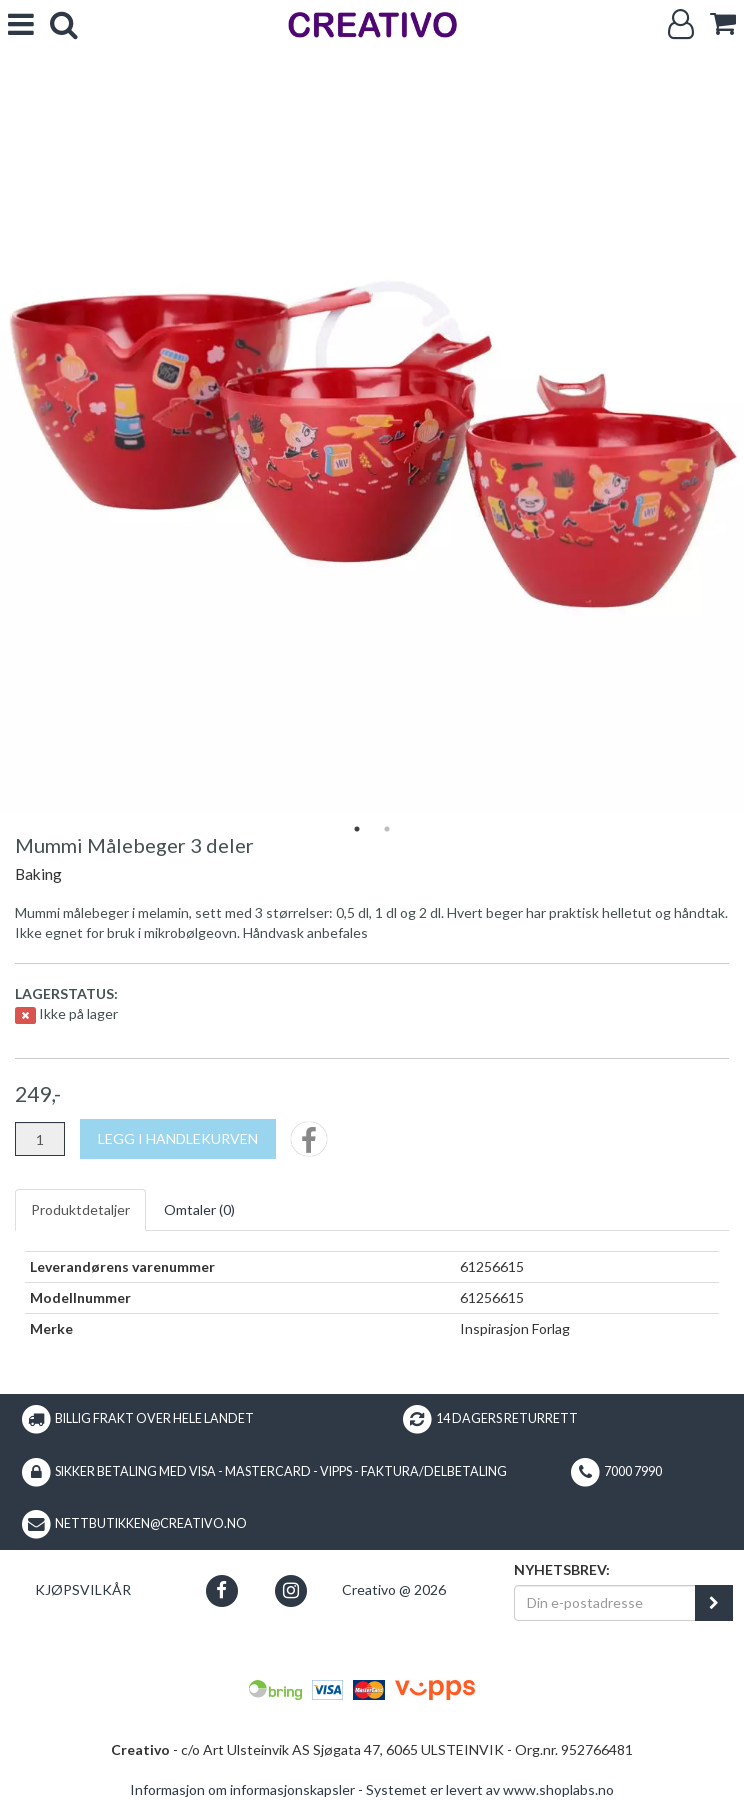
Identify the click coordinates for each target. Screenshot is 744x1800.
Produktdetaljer (80, 1209)
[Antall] (40, 1139)
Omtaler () (199, 1209)
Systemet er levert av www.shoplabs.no (490, 1789)
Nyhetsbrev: (562, 1569)
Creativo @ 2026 (394, 1589)
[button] (221, 1590)
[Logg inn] (681, 24)
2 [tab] (387, 829)
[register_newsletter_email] (714, 1603)
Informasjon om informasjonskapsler (242, 1789)
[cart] (723, 23)
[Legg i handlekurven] (178, 1139)
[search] (64, 24)
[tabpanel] (372, 442)
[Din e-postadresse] (605, 1603)
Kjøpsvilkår (83, 1589)
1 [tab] (357, 829)
